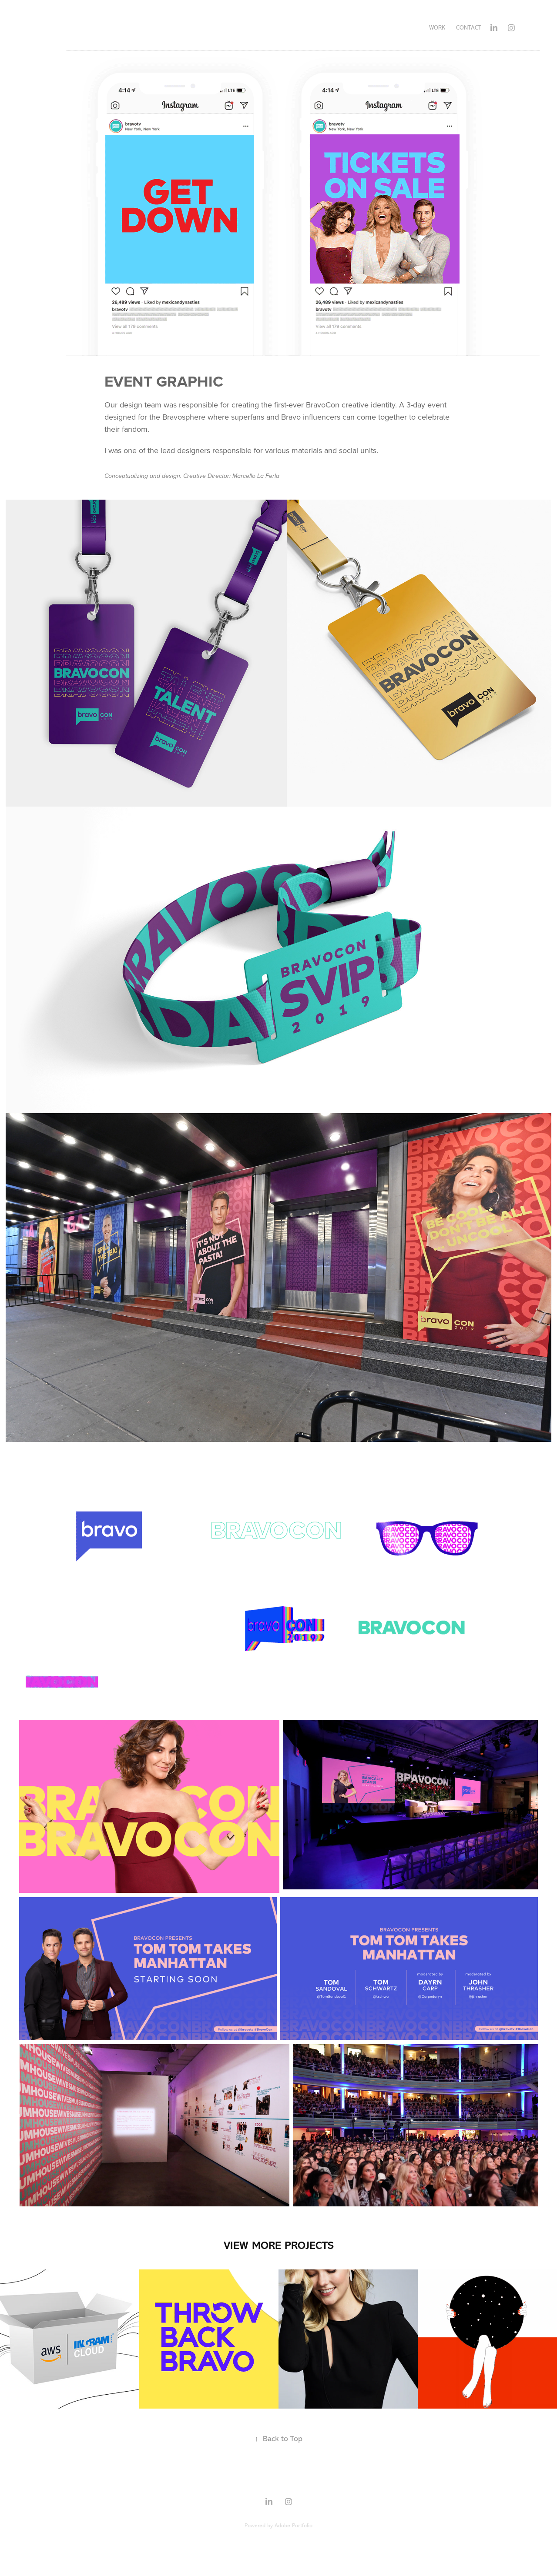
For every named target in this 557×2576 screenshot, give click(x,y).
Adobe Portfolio (293, 2525)
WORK (437, 27)
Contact (468, 27)
